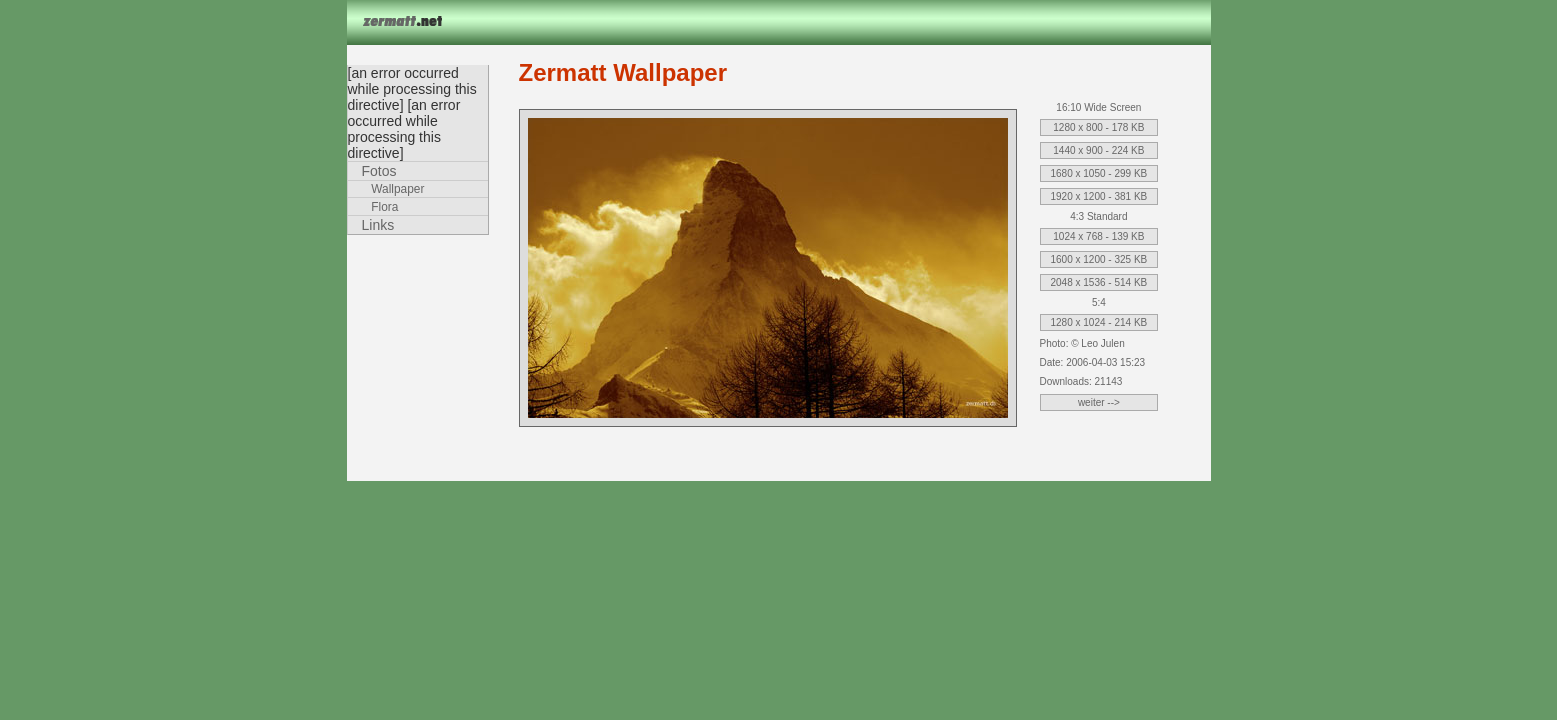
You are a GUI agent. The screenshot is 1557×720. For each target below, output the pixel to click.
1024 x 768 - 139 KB (1098, 236)
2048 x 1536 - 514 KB (1099, 282)
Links (378, 225)
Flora (384, 207)
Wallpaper (397, 189)
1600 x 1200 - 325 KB (1099, 259)
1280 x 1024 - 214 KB (1099, 322)
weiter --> (1099, 402)
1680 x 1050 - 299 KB (1099, 173)
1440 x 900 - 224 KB (1098, 150)
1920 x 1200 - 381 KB (1099, 196)
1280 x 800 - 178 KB (1098, 127)
